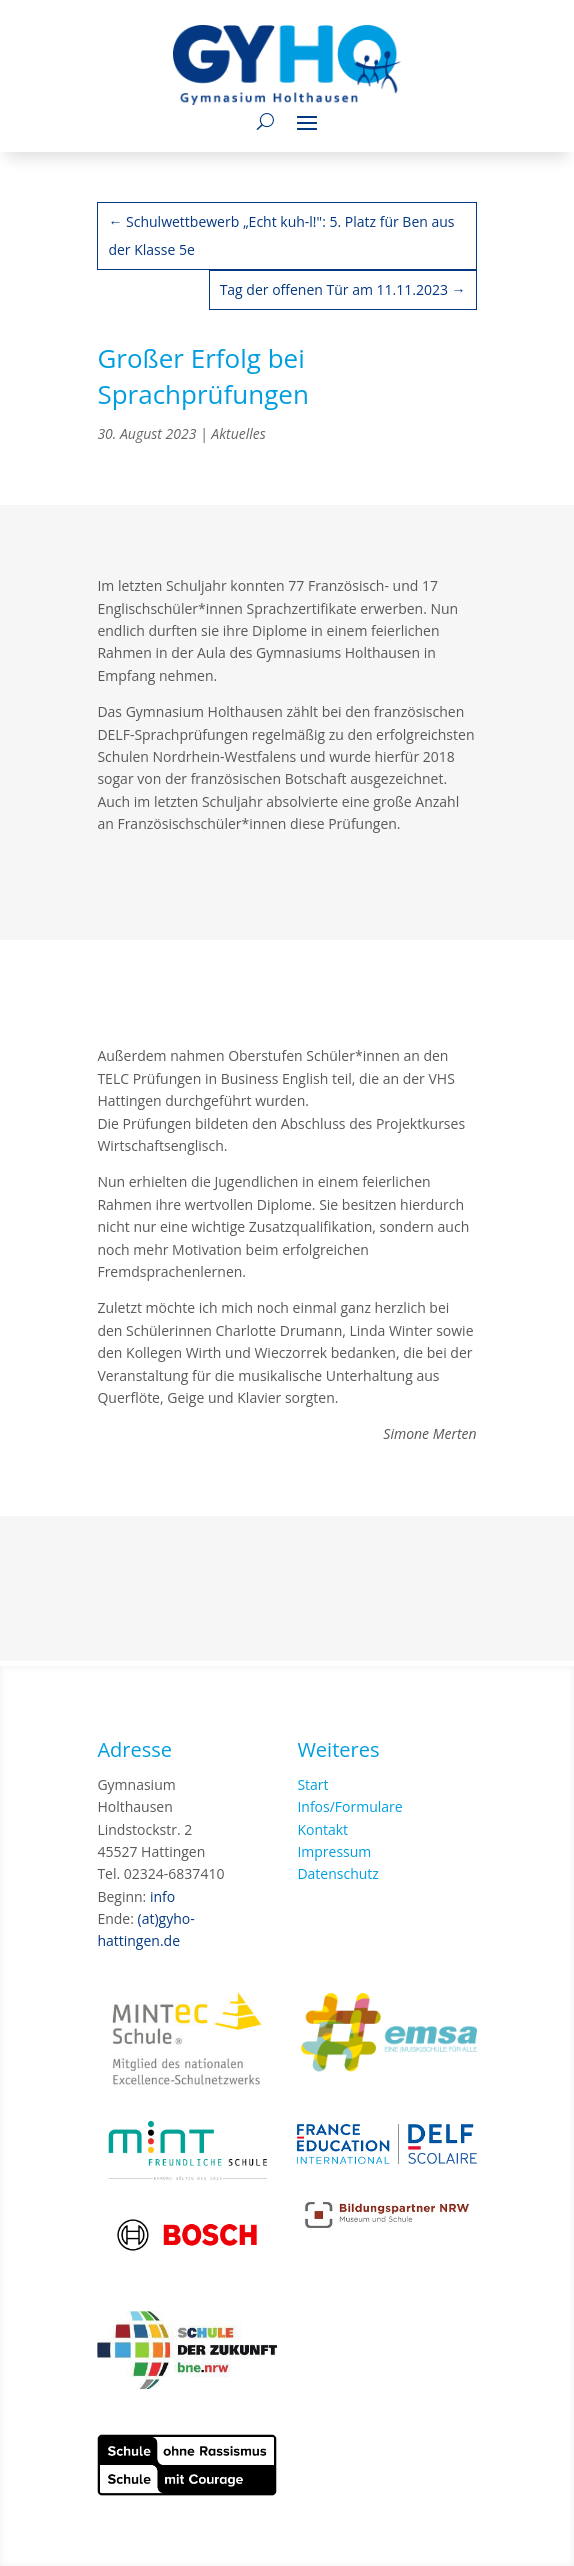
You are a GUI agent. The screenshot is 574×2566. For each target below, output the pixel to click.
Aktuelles (238, 433)
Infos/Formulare (349, 1806)
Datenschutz (337, 1873)
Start (312, 1784)
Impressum (334, 1851)
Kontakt (322, 1829)
